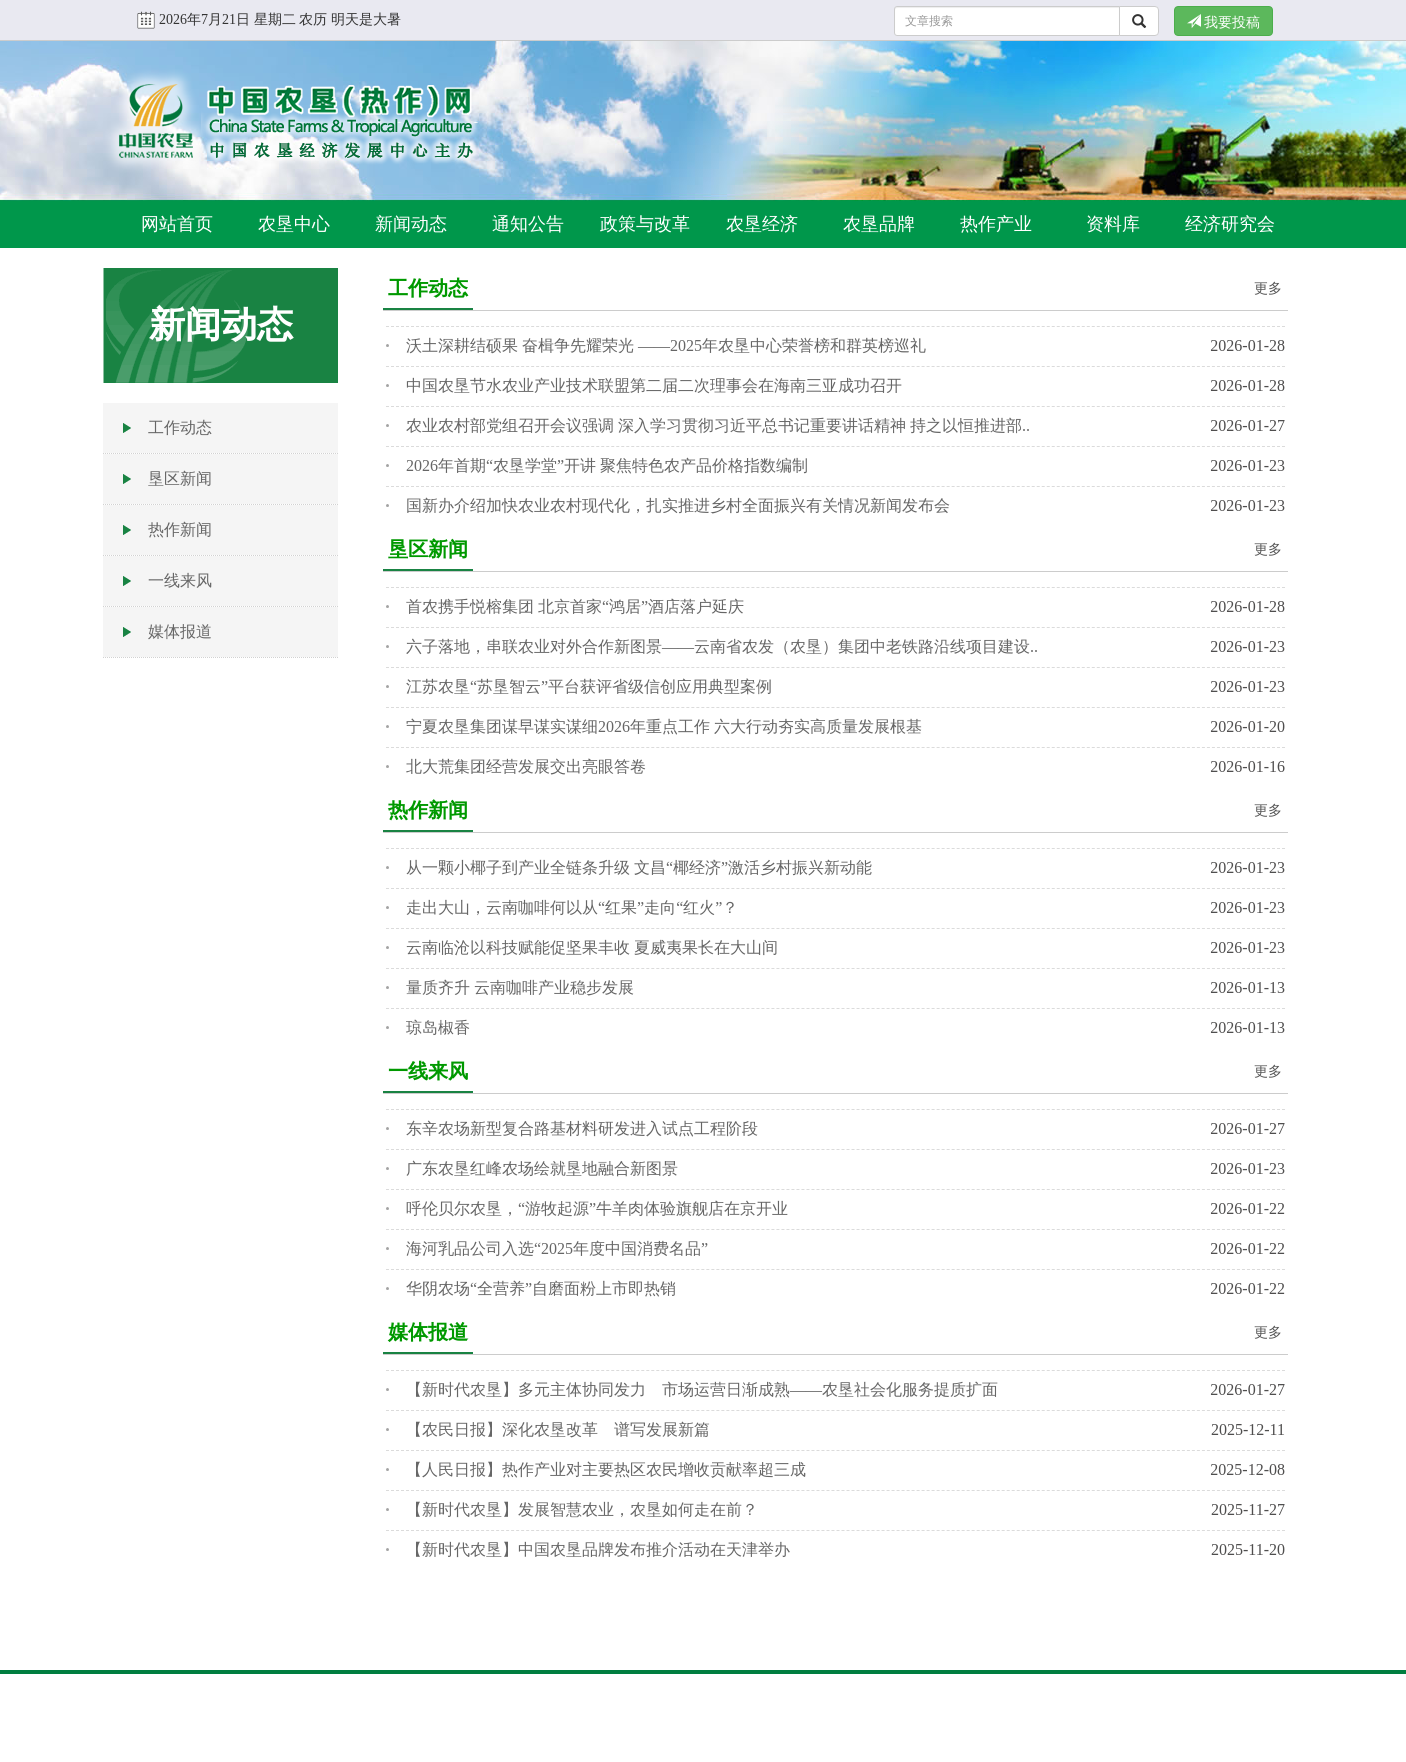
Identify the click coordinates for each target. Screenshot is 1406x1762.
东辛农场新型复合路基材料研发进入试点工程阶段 (582, 1128)
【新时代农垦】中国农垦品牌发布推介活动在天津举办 (598, 1549)
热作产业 (996, 224)
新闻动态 (411, 224)
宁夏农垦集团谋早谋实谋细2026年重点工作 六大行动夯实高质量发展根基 (664, 726)
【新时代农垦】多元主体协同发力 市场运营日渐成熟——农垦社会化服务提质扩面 (702, 1389)
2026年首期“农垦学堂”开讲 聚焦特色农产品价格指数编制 (607, 465)
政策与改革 (645, 224)
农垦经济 (762, 224)
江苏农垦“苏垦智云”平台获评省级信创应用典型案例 (589, 686)
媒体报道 (180, 631)
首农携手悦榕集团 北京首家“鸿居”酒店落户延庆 (575, 606)
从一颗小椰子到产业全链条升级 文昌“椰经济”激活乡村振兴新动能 (639, 867)
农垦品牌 (879, 224)
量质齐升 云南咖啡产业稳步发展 (520, 987)
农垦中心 (294, 224)
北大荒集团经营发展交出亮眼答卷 (526, 766)
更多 (1268, 288)
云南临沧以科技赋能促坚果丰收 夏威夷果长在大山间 (592, 947)
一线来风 (180, 580)
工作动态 (180, 427)
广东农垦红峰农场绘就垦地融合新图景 (542, 1168)
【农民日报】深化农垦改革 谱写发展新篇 (558, 1429)
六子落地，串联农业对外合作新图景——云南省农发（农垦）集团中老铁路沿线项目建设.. (722, 646)
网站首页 (177, 224)
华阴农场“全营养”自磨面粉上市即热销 (541, 1288)
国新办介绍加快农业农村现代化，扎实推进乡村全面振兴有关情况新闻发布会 (678, 505)
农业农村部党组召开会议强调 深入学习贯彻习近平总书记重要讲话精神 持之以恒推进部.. (718, 425)
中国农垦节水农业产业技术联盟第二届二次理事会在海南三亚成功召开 (654, 385)
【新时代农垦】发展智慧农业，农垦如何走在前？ (582, 1509)
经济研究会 (1230, 224)
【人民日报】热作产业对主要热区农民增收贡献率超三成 (606, 1469)
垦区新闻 (180, 478)
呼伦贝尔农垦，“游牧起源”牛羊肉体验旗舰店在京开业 (597, 1208)
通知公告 (528, 224)
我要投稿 (1224, 22)
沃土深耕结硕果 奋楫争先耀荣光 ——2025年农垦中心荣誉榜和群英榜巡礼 (666, 345)
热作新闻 (180, 529)
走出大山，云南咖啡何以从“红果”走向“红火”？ (572, 907)
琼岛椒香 (438, 1027)
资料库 (1113, 224)
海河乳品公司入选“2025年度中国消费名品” (557, 1248)
